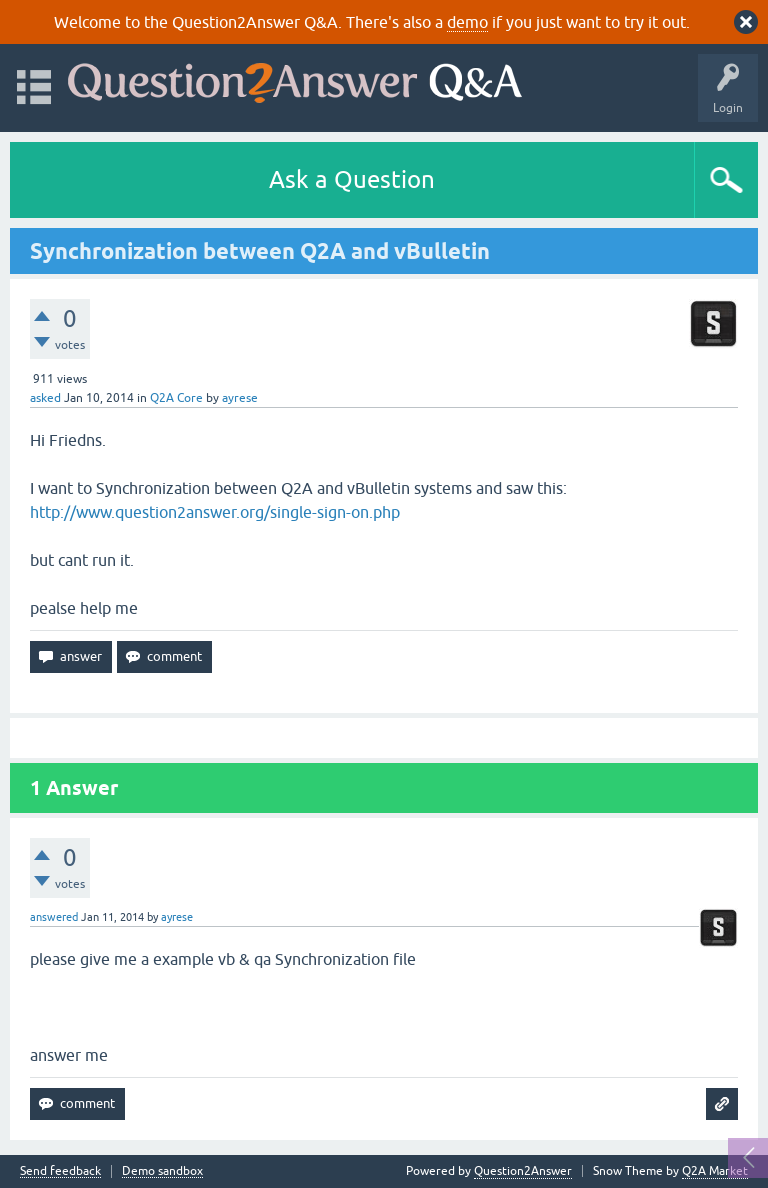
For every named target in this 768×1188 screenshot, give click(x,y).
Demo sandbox (162, 1171)
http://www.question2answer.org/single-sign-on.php (215, 512)
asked (45, 398)
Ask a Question (352, 179)
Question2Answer (523, 1171)
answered (54, 917)
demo (467, 22)
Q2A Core (176, 398)
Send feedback (60, 1171)
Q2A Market (715, 1171)
